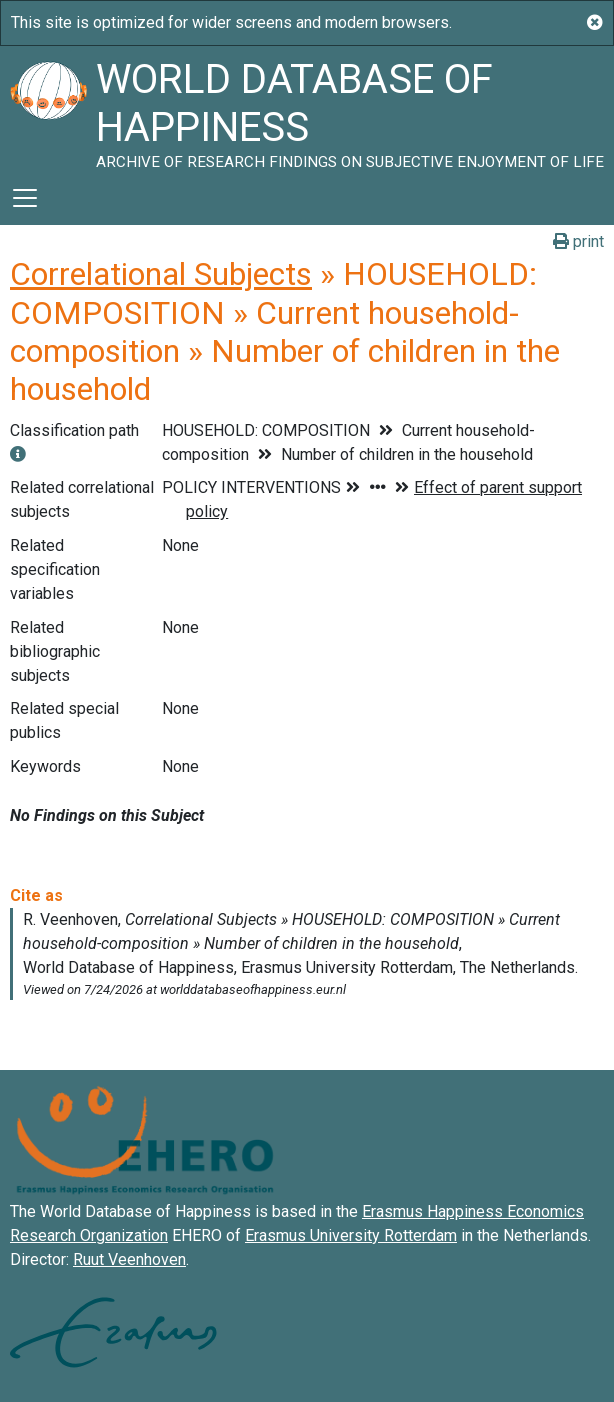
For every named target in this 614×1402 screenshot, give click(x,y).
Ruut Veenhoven (129, 1259)
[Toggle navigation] (25, 198)
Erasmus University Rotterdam (351, 1235)
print (578, 241)
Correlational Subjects (161, 274)
